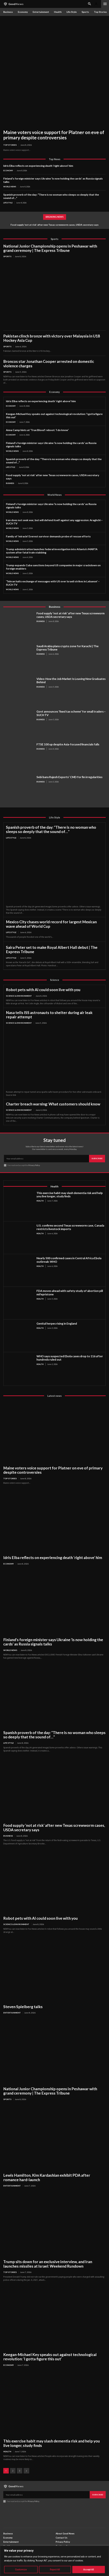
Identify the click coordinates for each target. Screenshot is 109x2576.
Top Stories (10, 145)
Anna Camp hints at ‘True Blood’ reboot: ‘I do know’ (37, 430)
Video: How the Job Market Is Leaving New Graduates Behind (71, 680)
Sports (7, 256)
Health (40, 1201)
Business (10, 483)
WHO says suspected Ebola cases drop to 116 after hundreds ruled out (69, 1357)
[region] (54, 2561)
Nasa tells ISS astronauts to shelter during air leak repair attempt (49, 1014)
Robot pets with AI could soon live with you (43, 989)
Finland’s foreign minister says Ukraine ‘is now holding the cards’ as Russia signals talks (53, 1641)
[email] (46, 1158)
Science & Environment (19, 996)
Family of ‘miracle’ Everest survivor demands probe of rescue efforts (48, 536)
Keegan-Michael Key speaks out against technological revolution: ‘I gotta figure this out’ (50, 2356)
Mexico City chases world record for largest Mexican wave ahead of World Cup (51, 923)
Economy (8, 170)
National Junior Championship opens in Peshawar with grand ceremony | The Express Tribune (50, 248)
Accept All (88, 2569)
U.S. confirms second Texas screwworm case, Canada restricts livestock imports (70, 1227)
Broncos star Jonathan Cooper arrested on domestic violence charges (48, 363)
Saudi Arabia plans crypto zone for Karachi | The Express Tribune (67, 647)
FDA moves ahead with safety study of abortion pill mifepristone (69, 1292)
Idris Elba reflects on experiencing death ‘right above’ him (38, 165)
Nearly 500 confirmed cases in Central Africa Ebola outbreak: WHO (68, 1259)
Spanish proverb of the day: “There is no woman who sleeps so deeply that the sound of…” (51, 829)
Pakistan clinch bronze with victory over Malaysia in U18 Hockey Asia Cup (51, 338)
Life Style (8, 203)
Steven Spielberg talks (23, 2006)
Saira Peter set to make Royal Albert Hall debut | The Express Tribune (51, 949)
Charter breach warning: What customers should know (53, 1104)
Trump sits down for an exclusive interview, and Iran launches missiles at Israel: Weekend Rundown (47, 2263)
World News (9, 186)
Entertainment (12, 2012)
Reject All (55, 2569)
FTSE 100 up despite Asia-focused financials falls (67, 744)
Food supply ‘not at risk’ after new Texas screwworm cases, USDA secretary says (55, 224)
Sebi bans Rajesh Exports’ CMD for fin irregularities (69, 777)
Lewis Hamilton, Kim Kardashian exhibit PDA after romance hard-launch (46, 2177)
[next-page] (26, 2470)
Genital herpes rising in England (56, 1323)
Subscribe (97, 1158)
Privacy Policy (34, 1165)
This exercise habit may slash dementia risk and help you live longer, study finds (69, 1194)
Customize (21, 2569)
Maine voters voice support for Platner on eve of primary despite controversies (53, 134)
